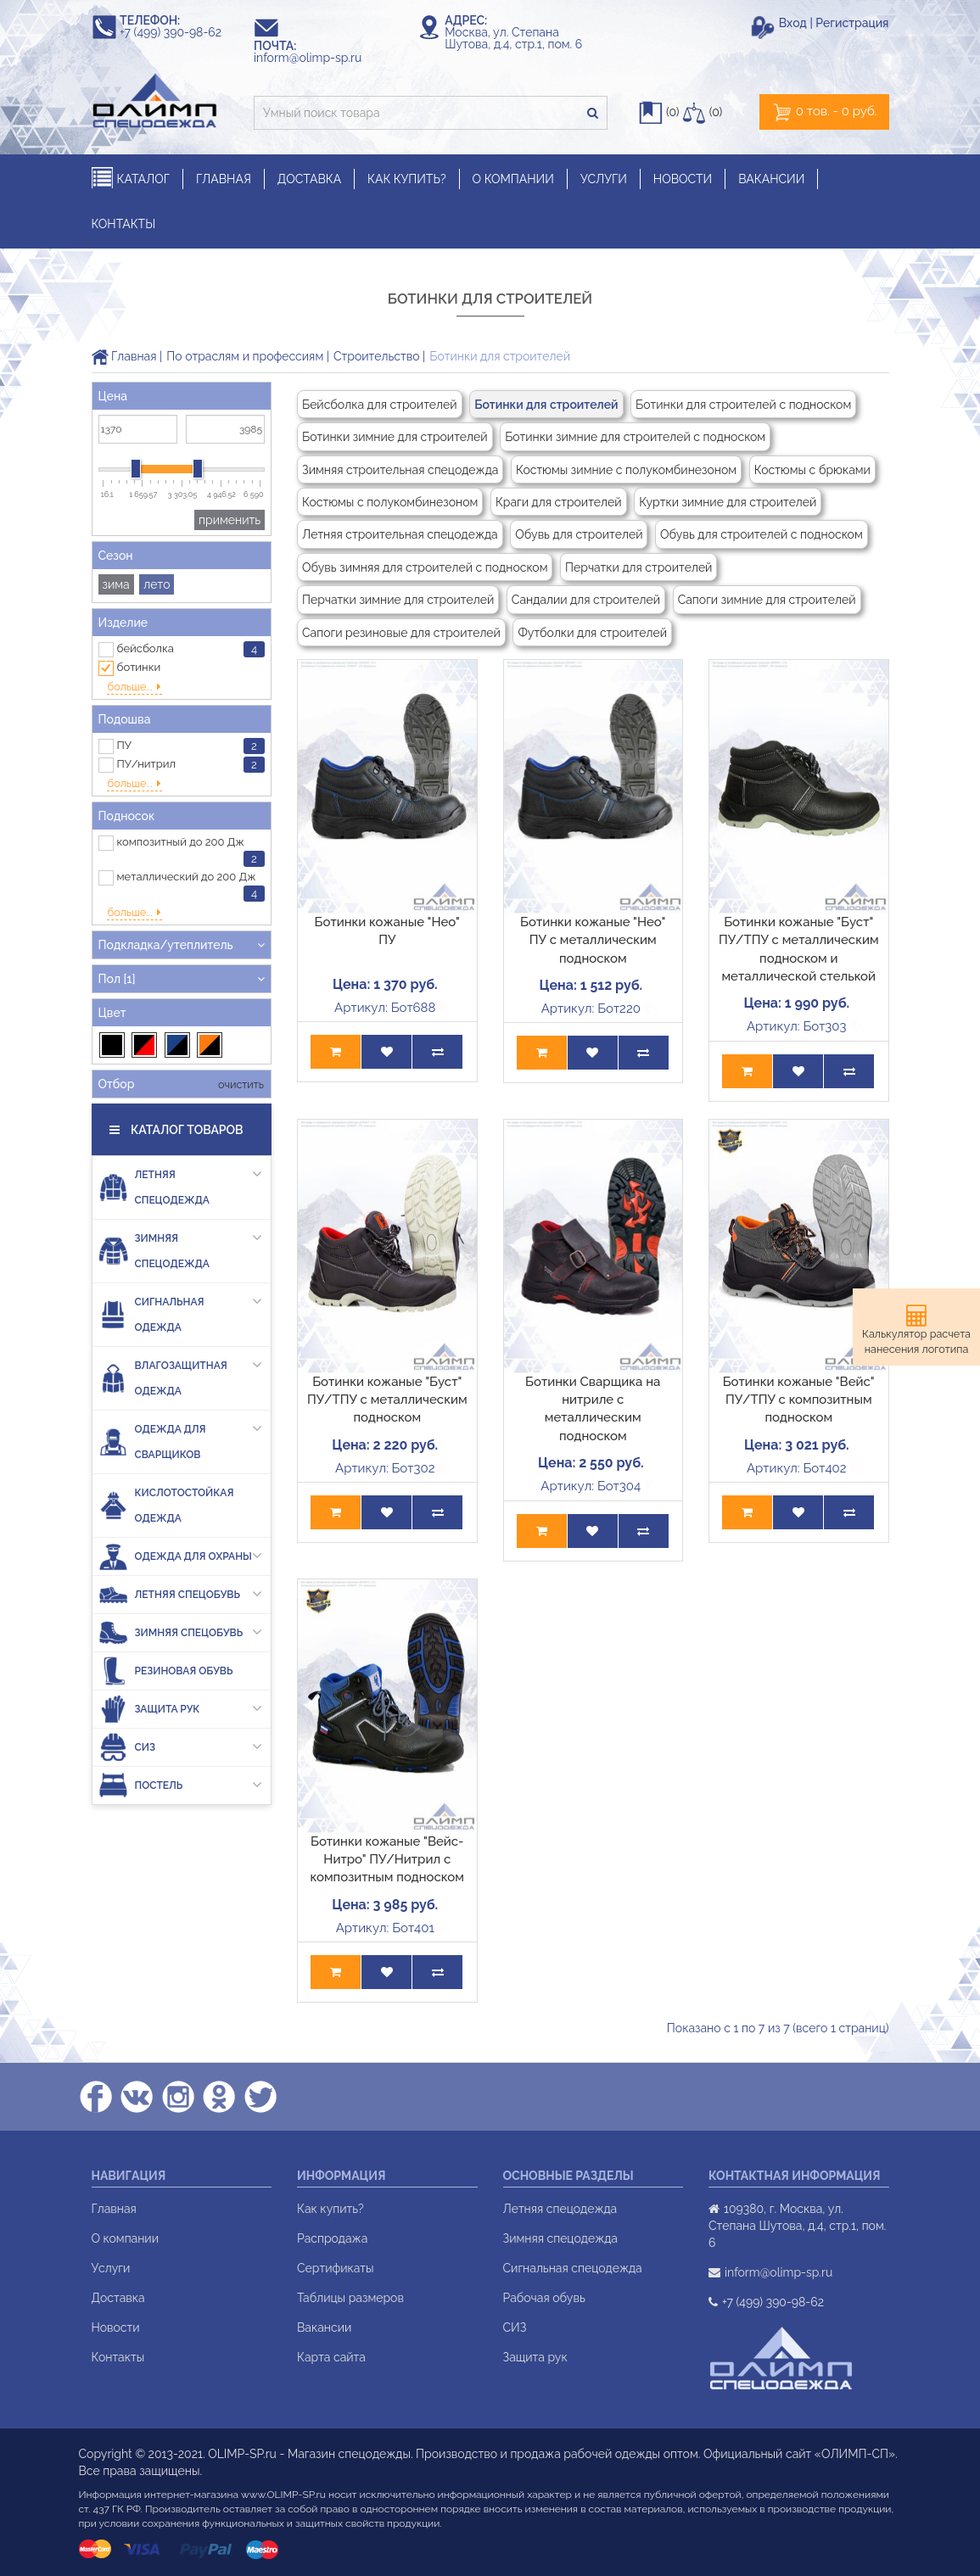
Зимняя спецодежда (180, 1206)
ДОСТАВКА (309, 179)
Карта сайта (331, 2357)
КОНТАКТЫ (124, 224)
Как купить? (330, 2209)
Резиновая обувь (165, 1629)
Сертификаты (335, 2268)
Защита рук (180, 1667)
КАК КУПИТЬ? (406, 179)
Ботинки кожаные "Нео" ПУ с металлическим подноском (592, 940)
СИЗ (180, 1705)
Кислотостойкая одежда (166, 1464)
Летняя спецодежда (180, 1142)
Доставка (118, 2298)
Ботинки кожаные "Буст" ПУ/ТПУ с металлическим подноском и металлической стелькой (799, 949)
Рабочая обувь (544, 2298)
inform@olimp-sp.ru (316, 57)
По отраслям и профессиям (244, 356)
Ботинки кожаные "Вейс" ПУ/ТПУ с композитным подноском (799, 1400)
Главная (124, 356)
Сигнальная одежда (180, 1270)
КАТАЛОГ (131, 178)
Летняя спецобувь (180, 1552)
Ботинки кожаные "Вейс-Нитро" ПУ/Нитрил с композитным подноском (387, 1860)
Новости (116, 2327)
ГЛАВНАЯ (223, 179)
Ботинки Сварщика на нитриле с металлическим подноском (592, 1409)
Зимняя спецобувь (180, 1591)
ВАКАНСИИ (771, 179)
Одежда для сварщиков (180, 1397)
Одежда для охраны (180, 1514)
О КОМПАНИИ (513, 179)
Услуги (111, 2268)
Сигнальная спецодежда (572, 2268)
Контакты (118, 2357)
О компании (126, 2238)
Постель (180, 1743)
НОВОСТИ (682, 179)
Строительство (376, 356)
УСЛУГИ (603, 179)
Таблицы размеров (350, 2298)
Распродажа (332, 2238)
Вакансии (324, 2327)
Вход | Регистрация (834, 23)
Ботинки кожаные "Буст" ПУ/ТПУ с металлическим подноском (387, 1400)
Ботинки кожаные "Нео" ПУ (387, 930)
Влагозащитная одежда (180, 1333)
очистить (240, 1043)
